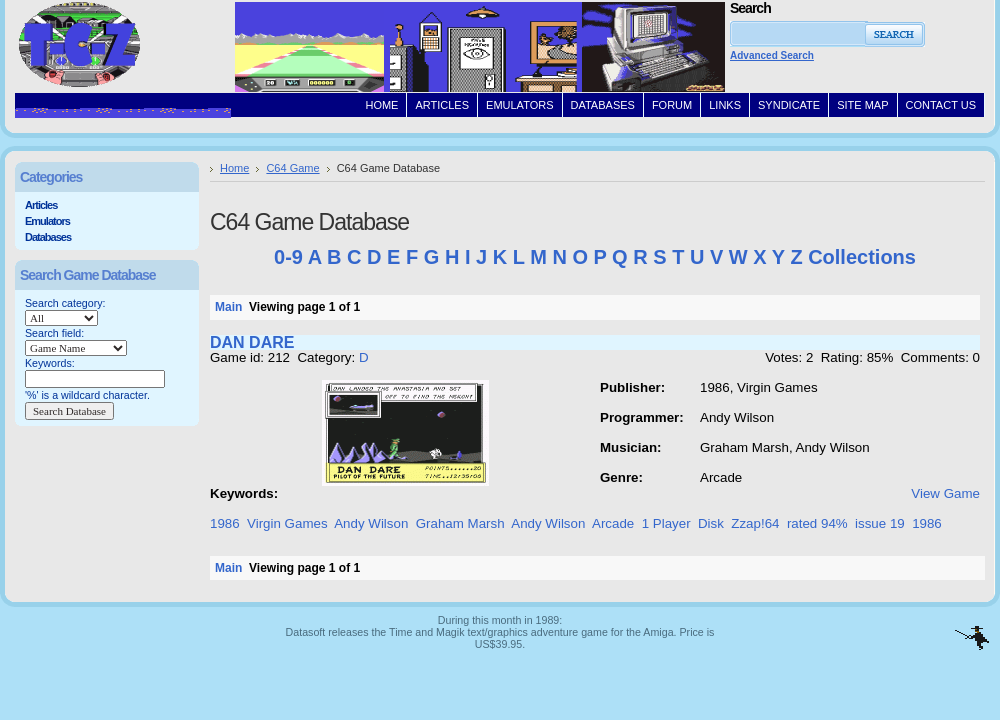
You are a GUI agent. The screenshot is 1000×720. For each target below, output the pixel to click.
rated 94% (817, 523)
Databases (48, 237)
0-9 (288, 257)
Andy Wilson (371, 523)
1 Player (666, 523)
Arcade (613, 523)
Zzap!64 (755, 523)
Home (234, 168)
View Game (945, 493)
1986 (225, 523)
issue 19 (880, 523)
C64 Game (292, 168)
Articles (41, 205)
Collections (862, 257)
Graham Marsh (460, 523)
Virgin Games (287, 523)
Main (228, 307)
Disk (711, 523)
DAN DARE (252, 342)
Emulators (47, 221)
